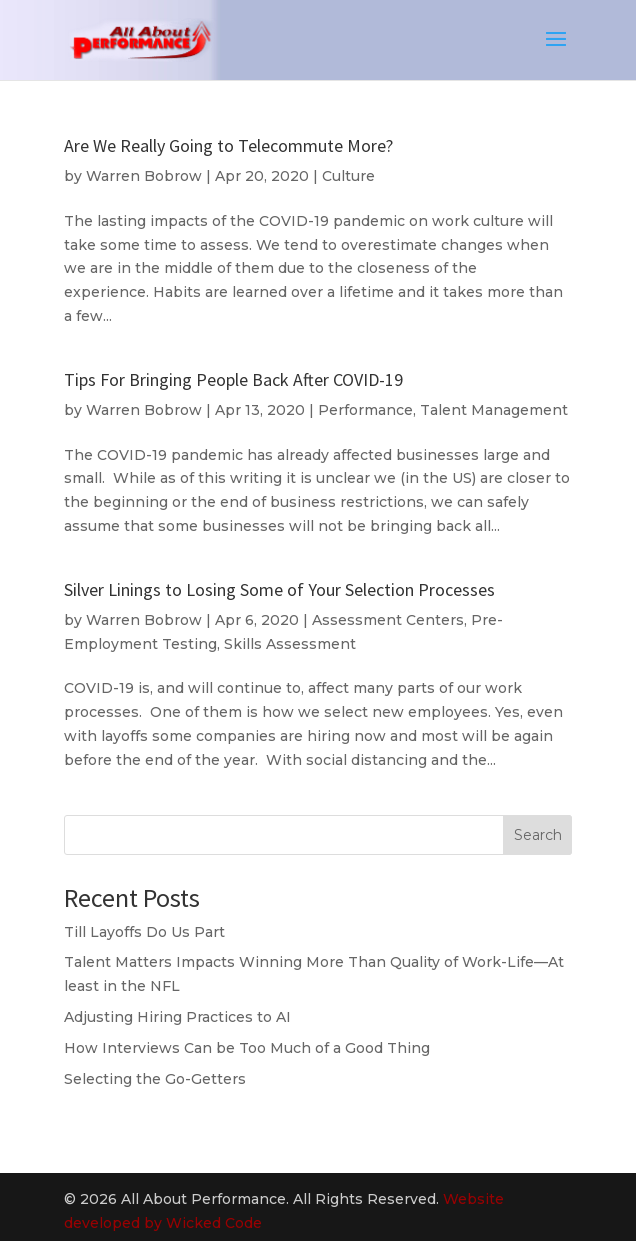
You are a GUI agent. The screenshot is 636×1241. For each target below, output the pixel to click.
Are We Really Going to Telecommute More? (228, 145)
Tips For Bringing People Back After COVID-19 (233, 379)
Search (538, 835)
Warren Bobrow (144, 176)
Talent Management (494, 410)
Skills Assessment (290, 644)
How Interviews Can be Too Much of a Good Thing (247, 1048)
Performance (365, 410)
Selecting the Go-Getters (155, 1079)
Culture (348, 176)
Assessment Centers (388, 620)
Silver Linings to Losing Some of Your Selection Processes (279, 589)
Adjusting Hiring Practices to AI (177, 1017)
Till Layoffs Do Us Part (144, 932)
